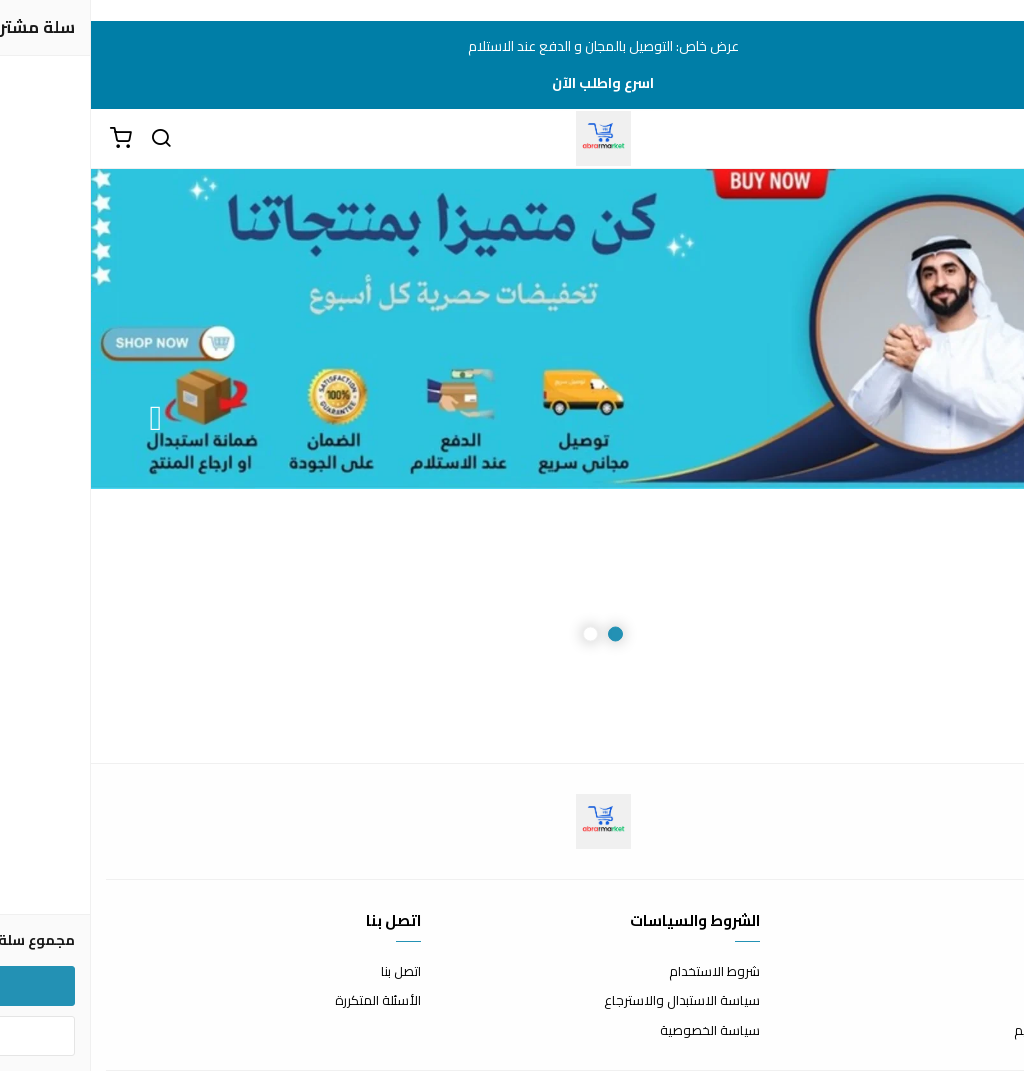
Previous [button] (959, 419)
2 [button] (499, 634)
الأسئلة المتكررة (287, 1001)
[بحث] (70, 139)
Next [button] (65, 419)
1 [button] (524, 634)
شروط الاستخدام (623, 972)
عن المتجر (983, 972)
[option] (512, 419)
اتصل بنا (310, 972)
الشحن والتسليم (966, 1031)
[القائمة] (994, 139)
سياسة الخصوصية (619, 1031)
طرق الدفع (979, 1001)
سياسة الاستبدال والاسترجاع (591, 1001)
